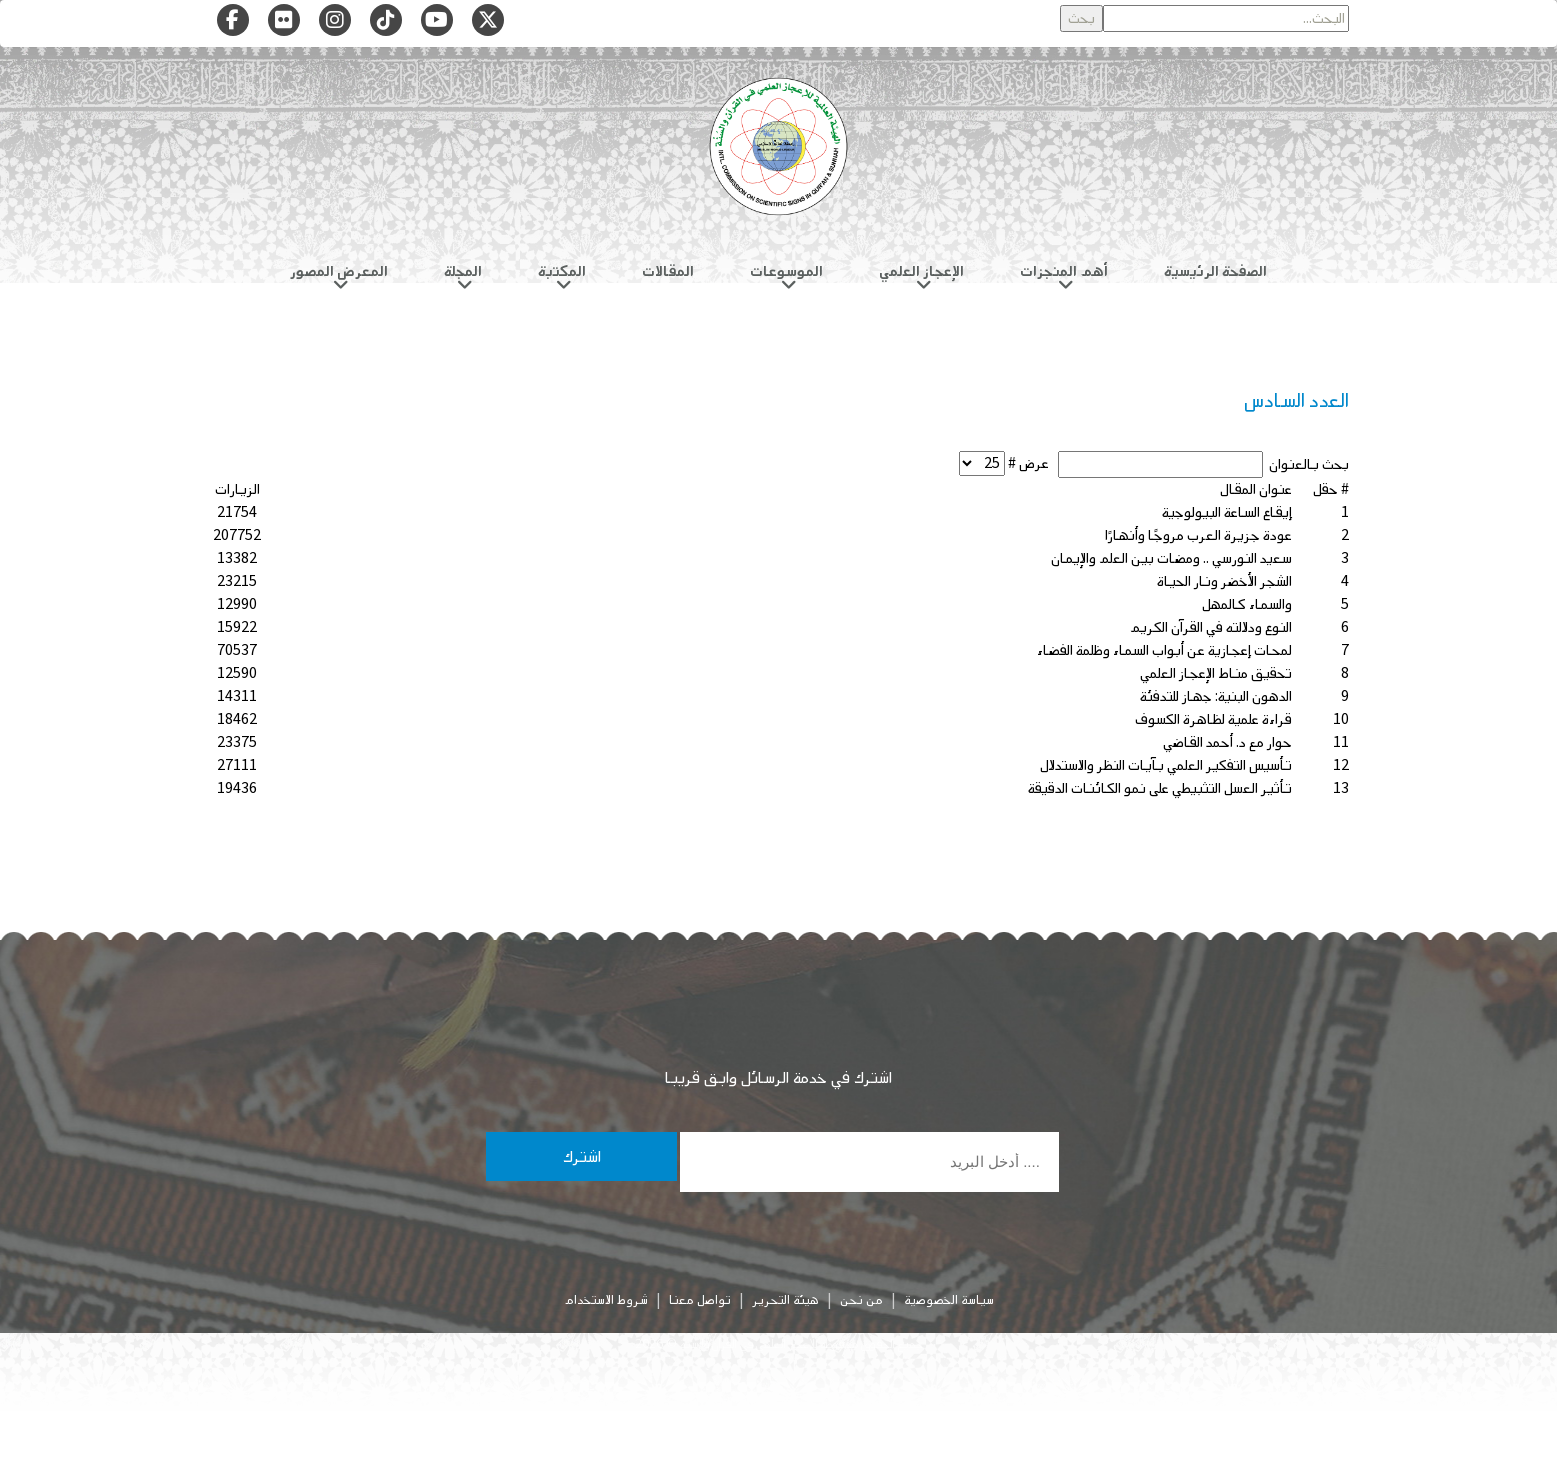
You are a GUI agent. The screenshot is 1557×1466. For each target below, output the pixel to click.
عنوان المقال (1256, 489)
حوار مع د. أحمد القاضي (1227, 742)
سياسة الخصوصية (949, 1300)
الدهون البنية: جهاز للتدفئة (1216, 696)
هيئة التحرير (785, 1300)
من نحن (861, 1300)
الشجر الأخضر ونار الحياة (1224, 581)
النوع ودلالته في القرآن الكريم (1211, 627)
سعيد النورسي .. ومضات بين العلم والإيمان (1171, 558)
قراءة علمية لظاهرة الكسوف (1213, 719)
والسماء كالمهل (1247, 604)
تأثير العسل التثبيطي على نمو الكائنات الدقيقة (1160, 788)
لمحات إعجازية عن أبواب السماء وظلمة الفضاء (1164, 650)
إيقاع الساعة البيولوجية (1227, 512)
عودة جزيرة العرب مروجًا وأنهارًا (1198, 535)
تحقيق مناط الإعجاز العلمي (1216, 673)
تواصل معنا (700, 1300)
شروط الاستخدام (606, 1300)
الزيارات (237, 489)
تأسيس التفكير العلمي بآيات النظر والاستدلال (1166, 765)
